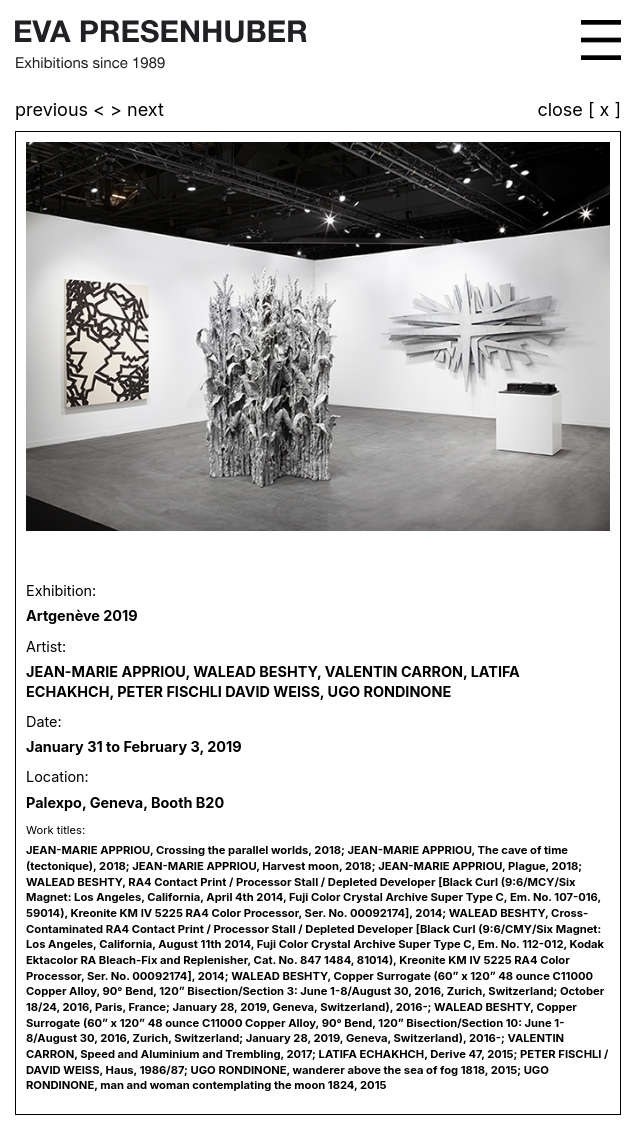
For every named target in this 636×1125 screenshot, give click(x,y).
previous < (62, 109)
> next (137, 109)
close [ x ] (579, 110)
